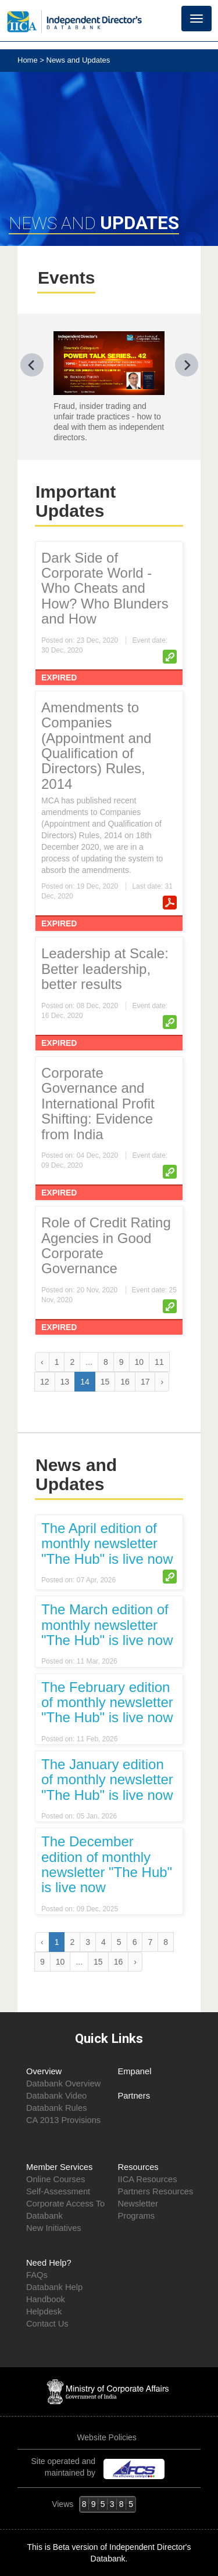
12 (44, 1381)
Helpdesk (44, 2311)
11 (159, 1362)
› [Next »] (161, 1381)
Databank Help (54, 2287)
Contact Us (47, 2323)
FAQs (37, 2275)
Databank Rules (56, 2108)
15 (105, 1381)
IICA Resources (147, 2179)
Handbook (45, 2299)
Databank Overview (63, 2083)
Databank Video (56, 2095)
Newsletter (138, 2203)
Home (28, 60)
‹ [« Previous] (42, 1362)
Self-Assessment (58, 2191)
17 (145, 1381)
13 (65, 1381)
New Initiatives (53, 2228)
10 (139, 1362)
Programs (136, 2215)
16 (125, 1381)
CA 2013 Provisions (63, 2120)
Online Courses (55, 2179)
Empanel (135, 2071)
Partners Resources (156, 2191)
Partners (134, 2095)
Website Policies (107, 2437)
